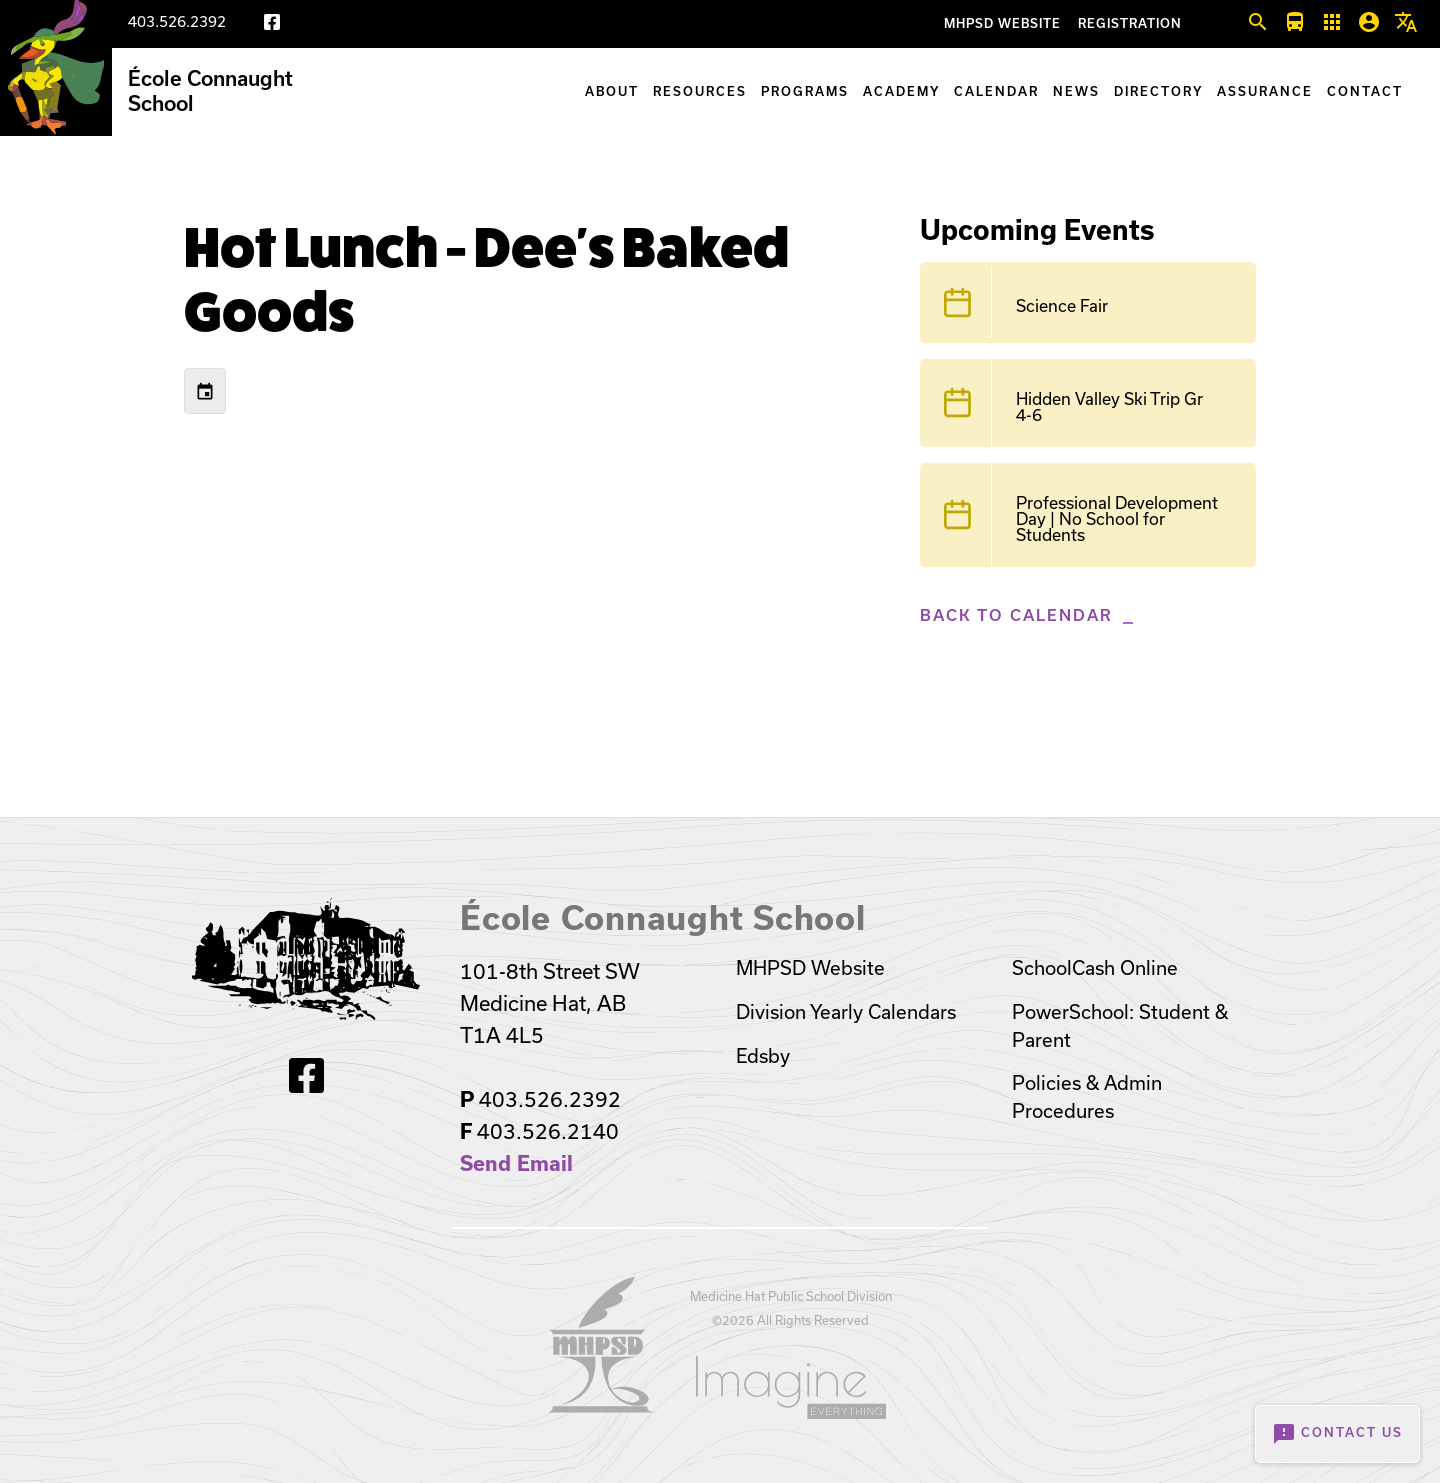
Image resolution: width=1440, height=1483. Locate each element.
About (612, 91)
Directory (1158, 91)
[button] (1258, 23)
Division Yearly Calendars (846, 1012)
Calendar (996, 91)
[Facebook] (272, 25)
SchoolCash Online (1095, 968)
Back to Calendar (1016, 615)
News (1076, 91)
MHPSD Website (1002, 23)
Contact (1365, 91)
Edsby (763, 1056)
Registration (1130, 23)
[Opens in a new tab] (601, 1406)
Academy (901, 91)
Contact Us (1337, 1434)
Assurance (1265, 91)
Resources (700, 91)
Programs (805, 91)
